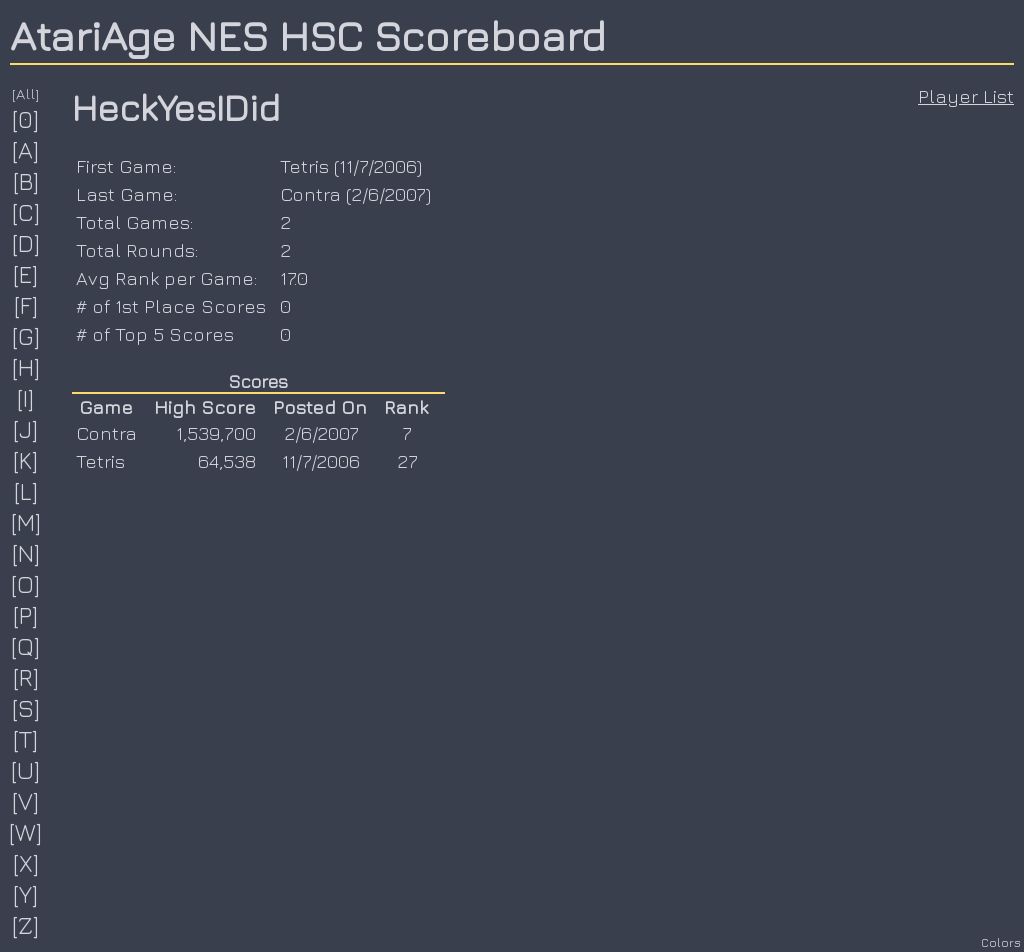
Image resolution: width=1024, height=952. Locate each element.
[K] (26, 460)
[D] (26, 243)
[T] (26, 739)
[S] (26, 708)
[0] (26, 119)
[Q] (26, 646)
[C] (26, 212)
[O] (26, 584)
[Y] (26, 894)
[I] (26, 398)
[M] (26, 522)
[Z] (26, 925)
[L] (26, 491)
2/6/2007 (388, 194)
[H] (26, 367)
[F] (26, 305)
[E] (26, 274)
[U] (26, 770)
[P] (26, 615)
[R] (26, 677)
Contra (310, 194)
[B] (26, 181)
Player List (966, 96)
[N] (26, 553)
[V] (26, 801)
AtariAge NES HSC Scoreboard (308, 35)
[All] (26, 93)
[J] (26, 429)
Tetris (304, 166)
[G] (26, 336)
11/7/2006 (378, 166)
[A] (26, 150)
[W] (26, 832)
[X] (26, 863)
